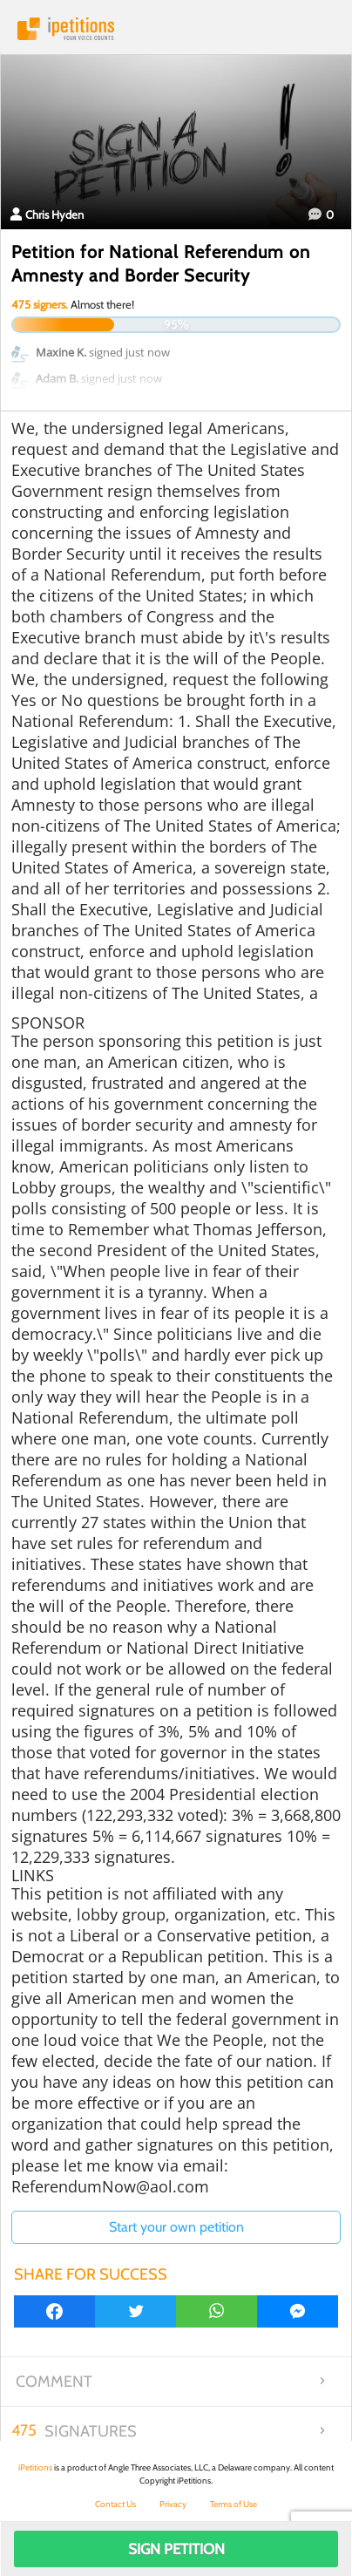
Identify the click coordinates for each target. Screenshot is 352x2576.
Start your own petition (176, 2227)
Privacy (172, 2504)
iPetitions (176, 28)
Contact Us (115, 2504)
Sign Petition (176, 2549)
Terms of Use (233, 2504)
